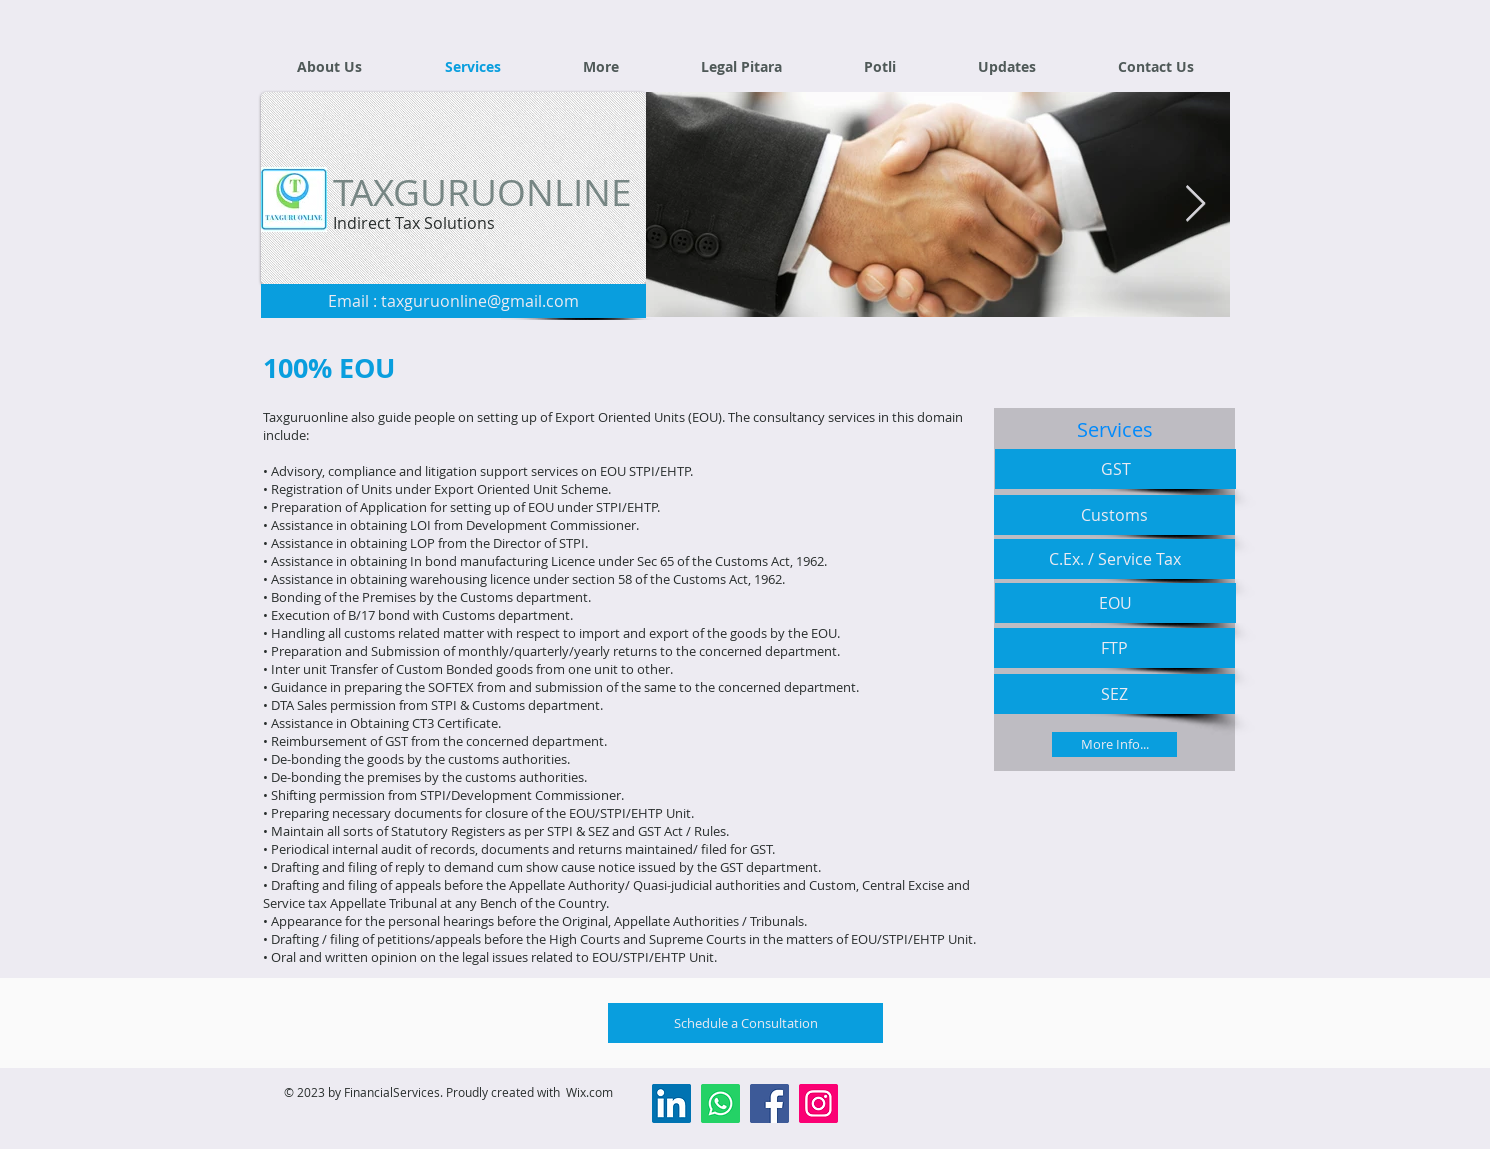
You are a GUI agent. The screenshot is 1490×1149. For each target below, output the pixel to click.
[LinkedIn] (671, 1103)
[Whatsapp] (720, 1103)
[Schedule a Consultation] (745, 1023)
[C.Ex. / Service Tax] (1114, 559)
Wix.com (589, 1092)
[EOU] (1115, 603)
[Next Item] (1195, 204)
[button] (601, 66)
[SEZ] (1114, 694)
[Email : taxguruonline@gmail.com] (453, 301)
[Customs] (1114, 515)
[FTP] (1114, 648)
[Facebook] (769, 1103)
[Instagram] (818, 1103)
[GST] (1115, 469)
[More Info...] (1114, 744)
